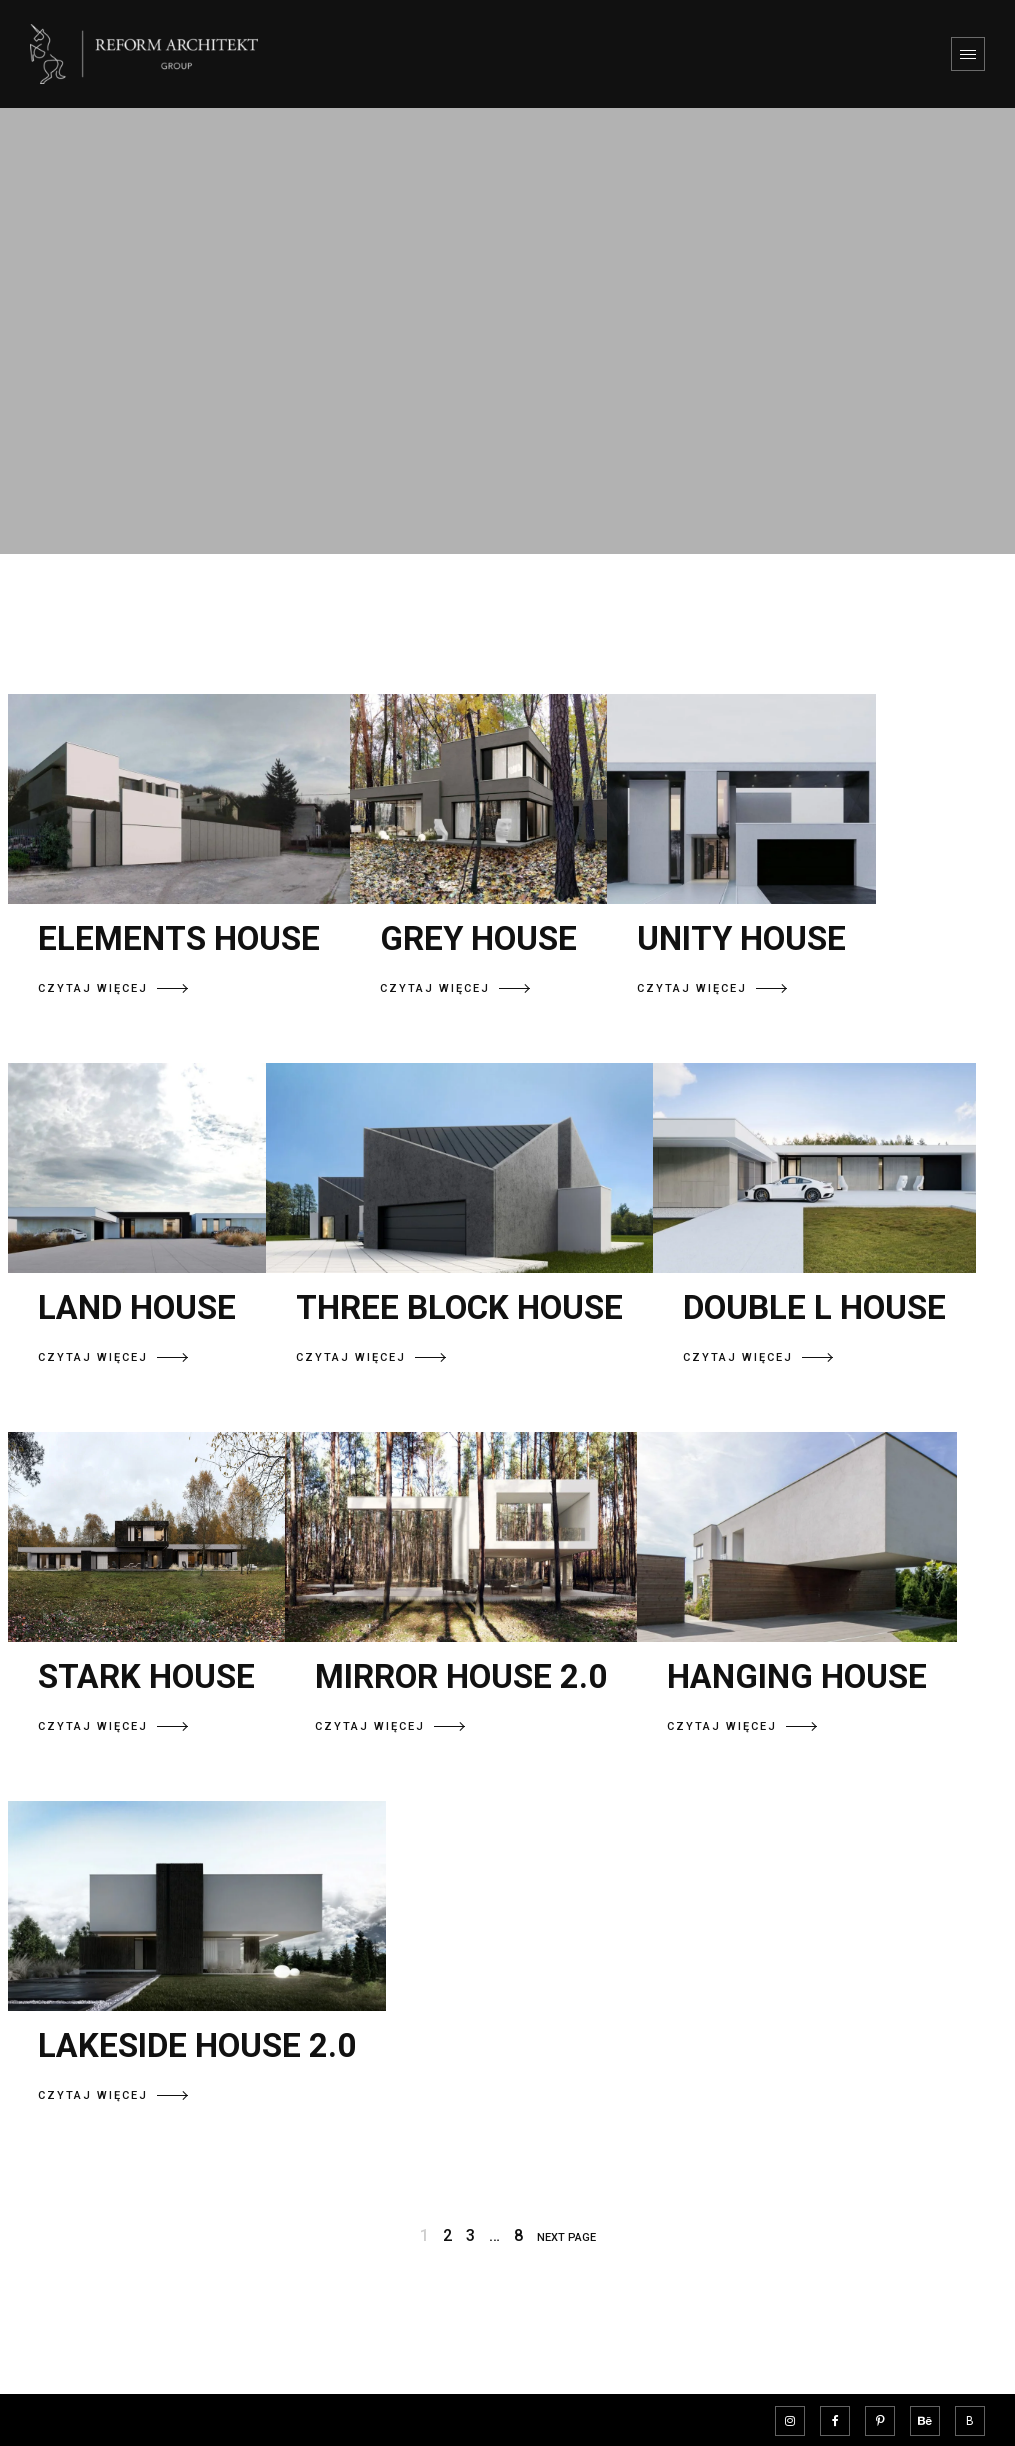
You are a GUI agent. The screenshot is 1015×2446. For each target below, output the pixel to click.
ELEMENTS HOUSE (179, 938)
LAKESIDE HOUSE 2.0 (197, 2045)
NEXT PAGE (566, 2237)
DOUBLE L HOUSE (814, 1307)
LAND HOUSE (137, 1307)
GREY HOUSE (478, 938)
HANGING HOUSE (797, 1676)
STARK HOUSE (146, 1676)
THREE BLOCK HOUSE (459, 1307)
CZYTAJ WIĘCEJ (113, 988)
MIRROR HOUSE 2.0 (461, 1676)
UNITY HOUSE (741, 938)
